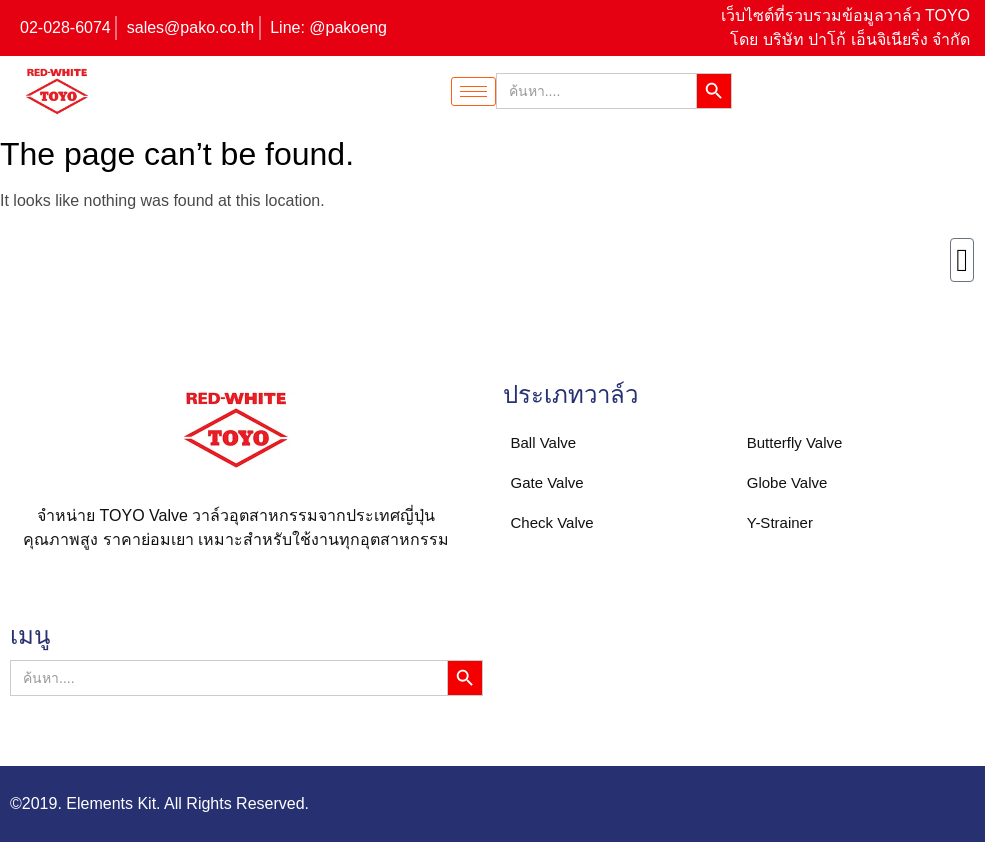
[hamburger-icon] (473, 91)
